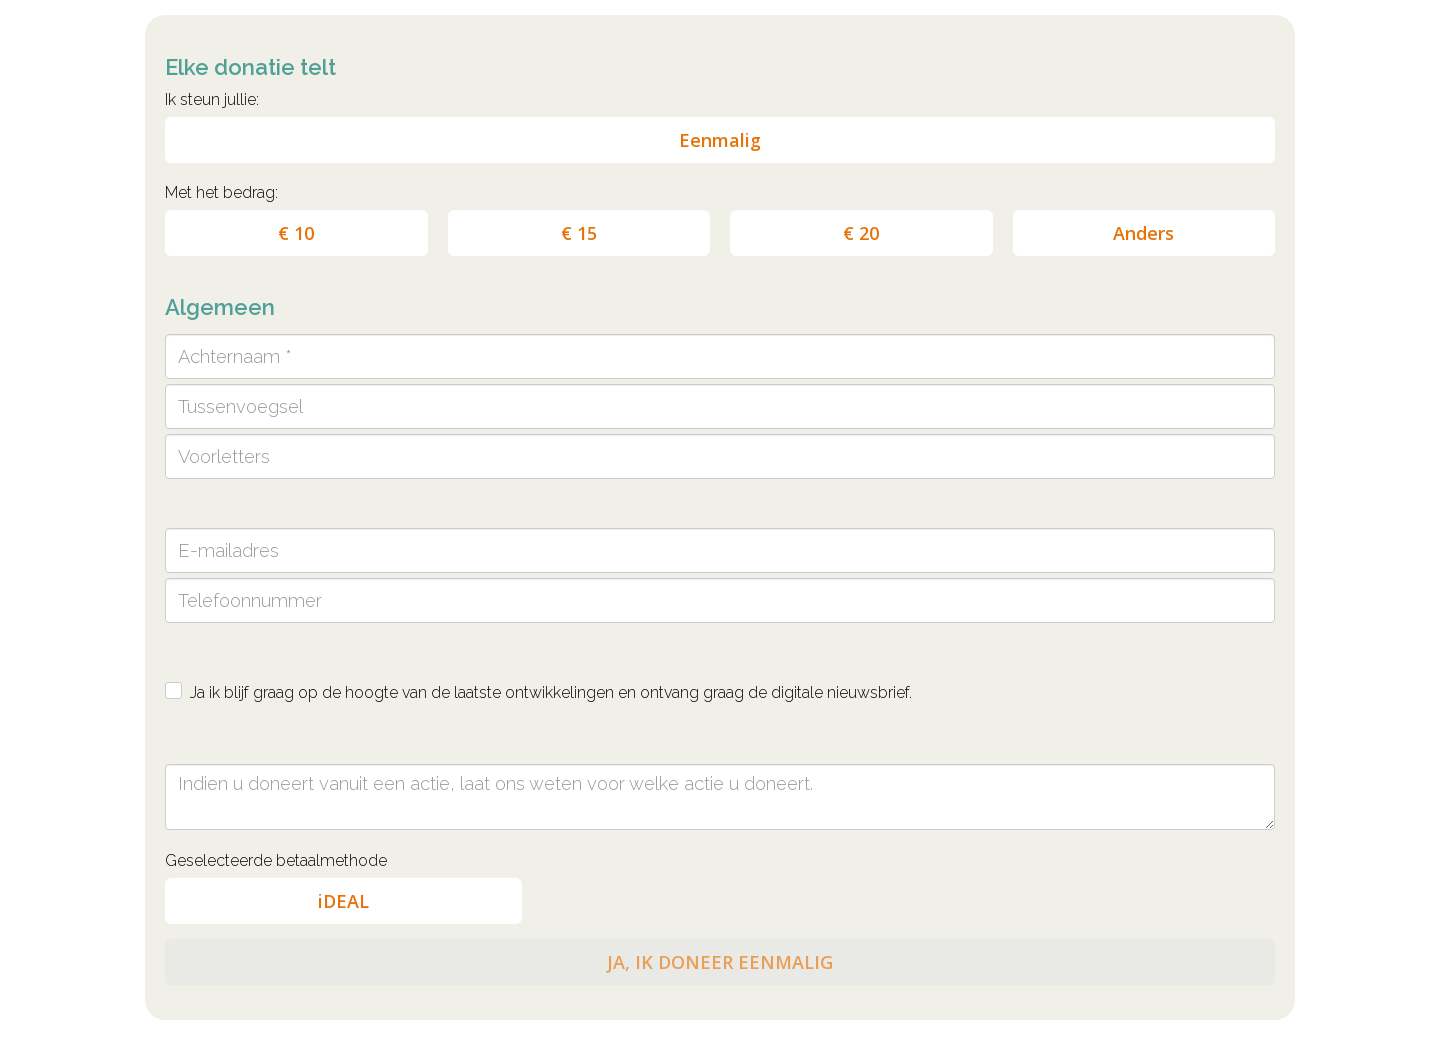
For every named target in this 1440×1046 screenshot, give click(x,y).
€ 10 (296, 233)
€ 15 (579, 233)
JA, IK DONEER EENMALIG (720, 962)
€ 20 (861, 233)
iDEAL (343, 901)
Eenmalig (720, 140)
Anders (1143, 233)
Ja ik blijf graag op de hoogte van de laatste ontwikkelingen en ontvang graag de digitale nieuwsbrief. (551, 692)
